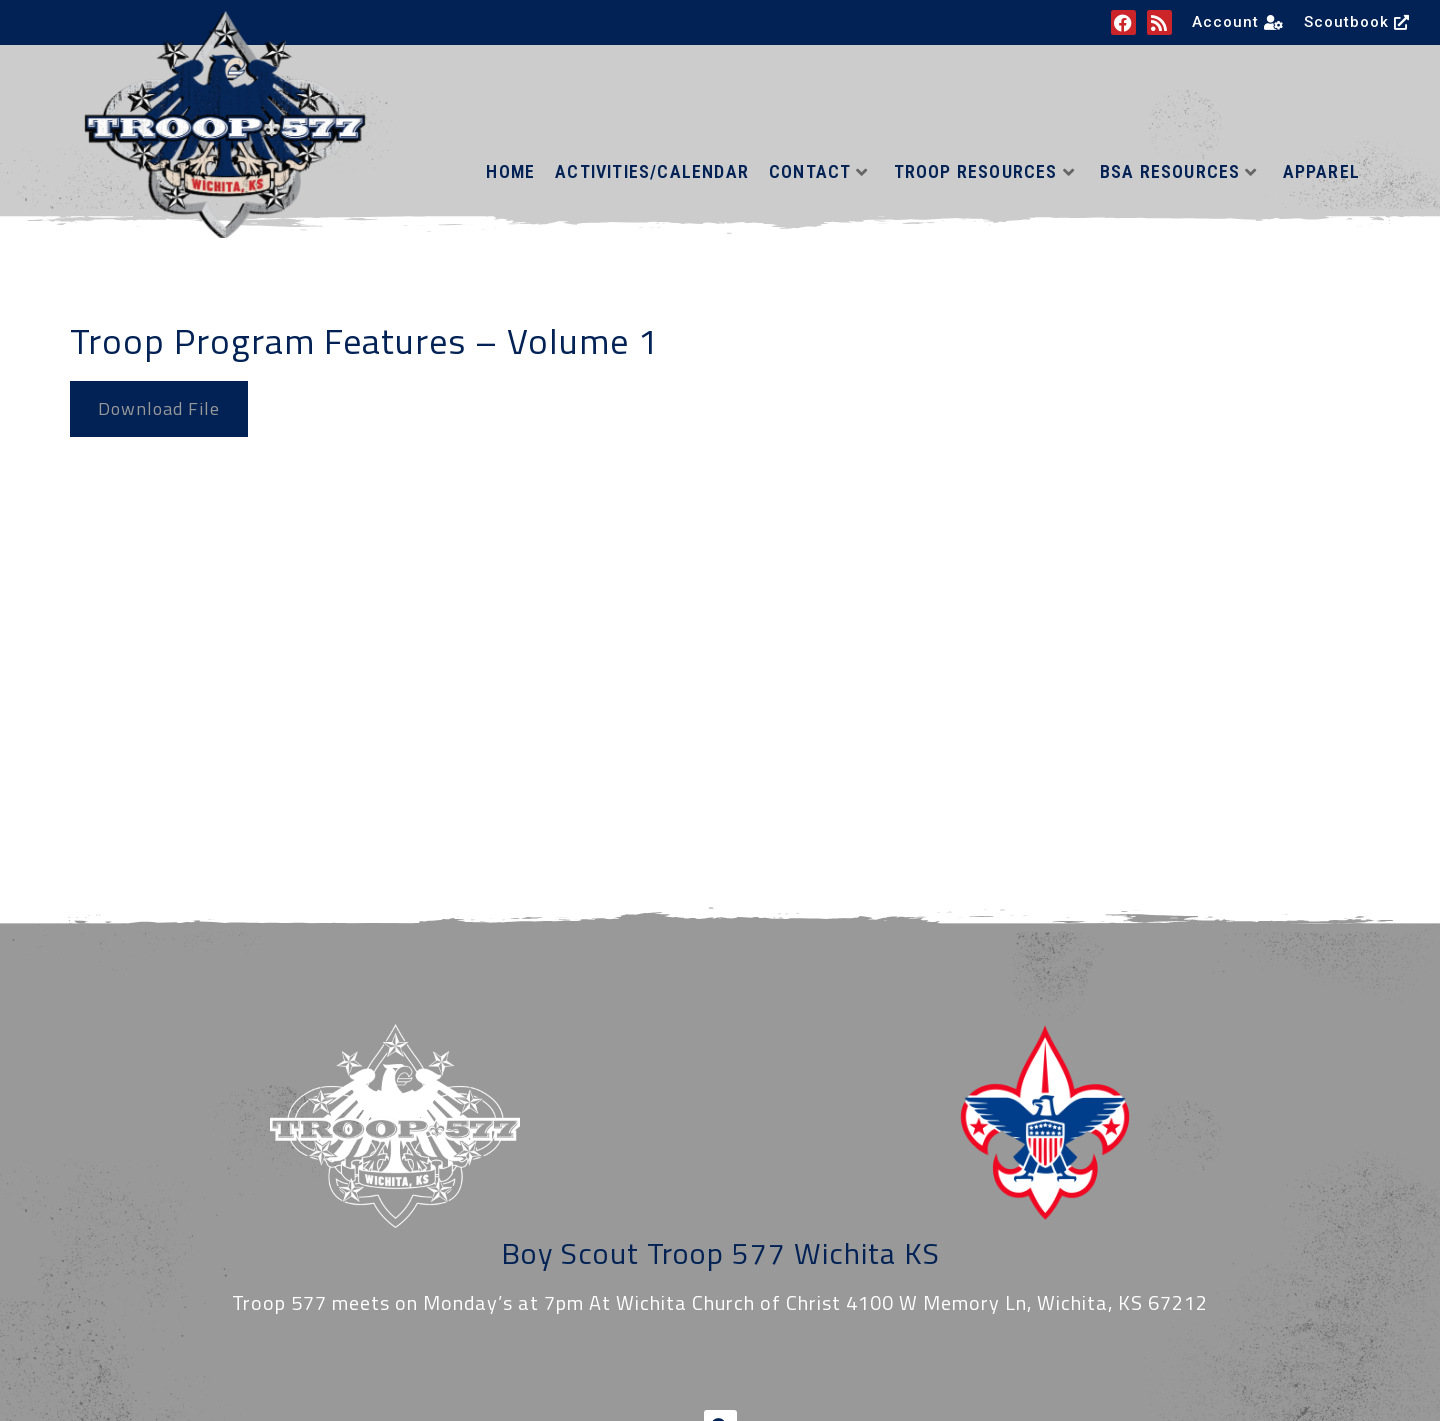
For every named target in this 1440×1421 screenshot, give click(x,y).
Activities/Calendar (652, 171)
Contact (819, 171)
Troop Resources (984, 171)
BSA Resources (1179, 171)
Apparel (1321, 171)
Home (510, 171)
